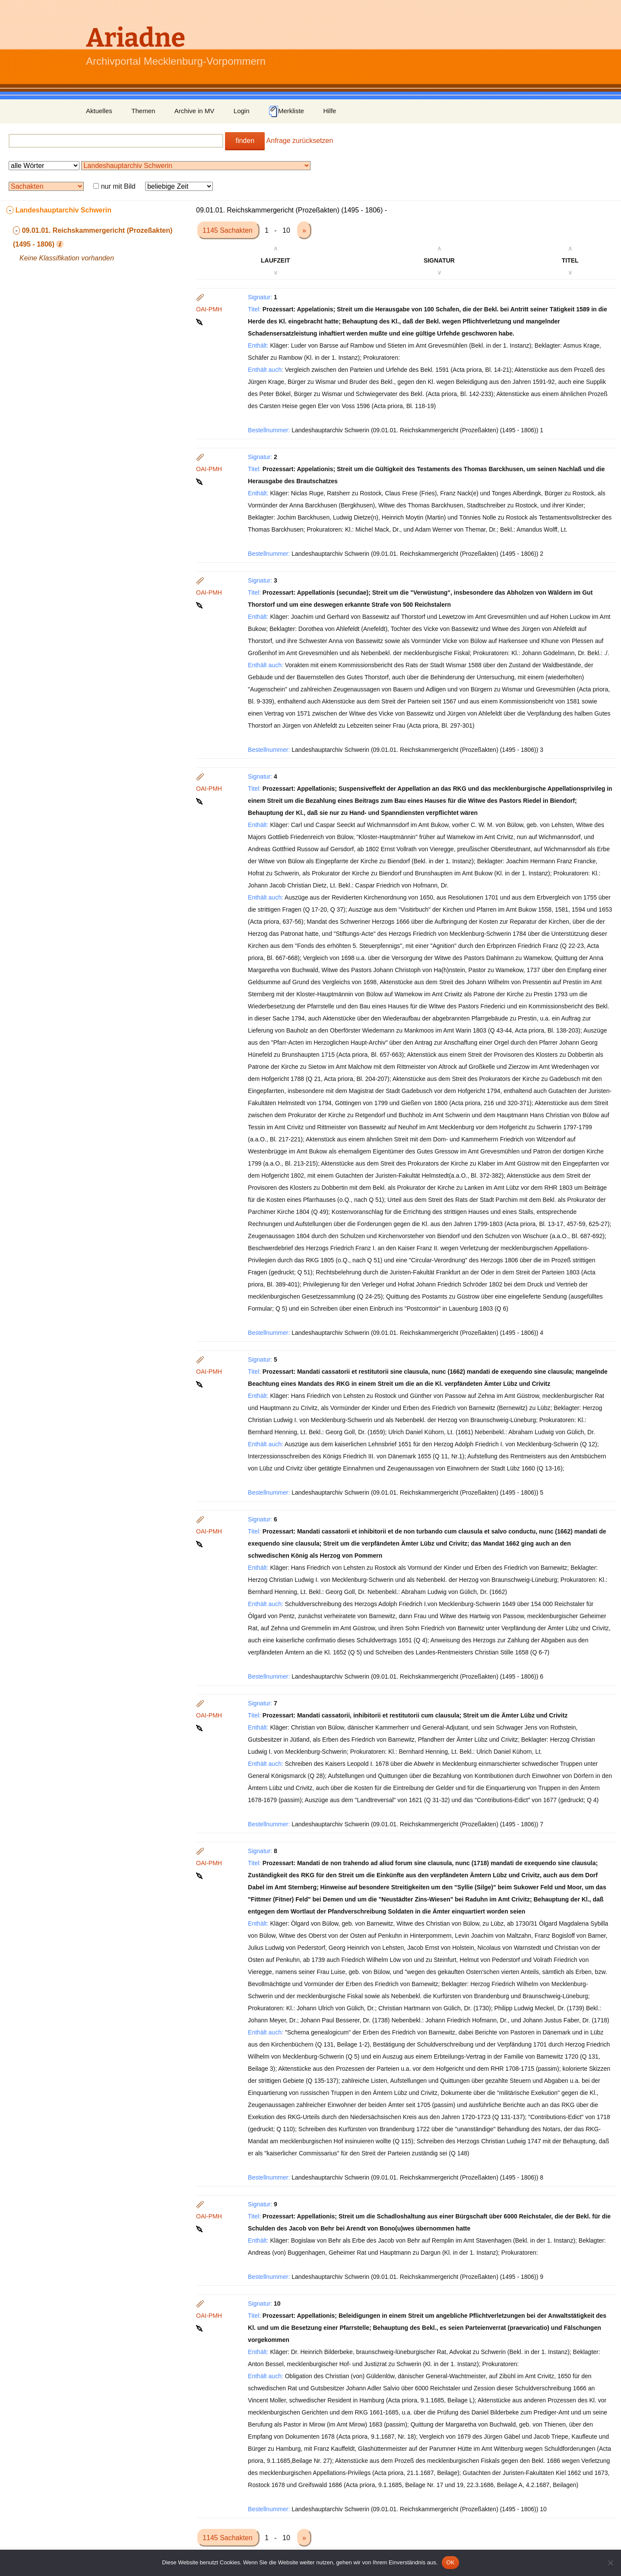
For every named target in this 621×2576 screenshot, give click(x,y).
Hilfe (329, 110)
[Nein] (610, 2562)
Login (242, 110)
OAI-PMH (209, 309)
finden (244, 140)
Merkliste (286, 111)
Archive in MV (194, 110)
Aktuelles (99, 110)
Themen (143, 110)
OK (450, 2562)
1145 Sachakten (228, 230)
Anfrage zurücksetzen (299, 140)
